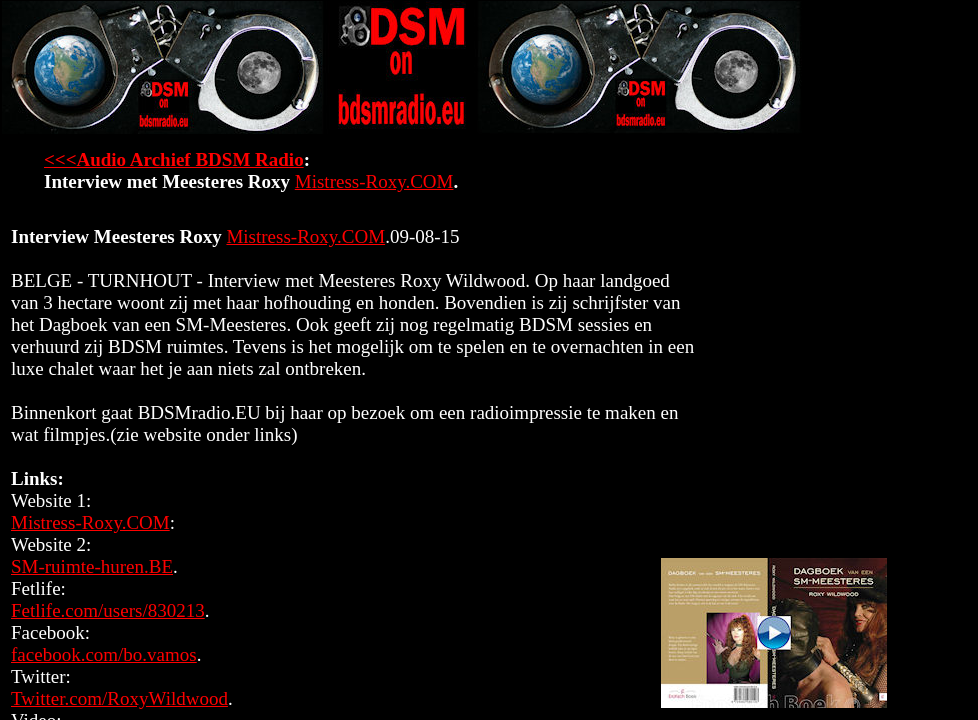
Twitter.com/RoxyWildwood (119, 698)
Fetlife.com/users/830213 (108, 610)
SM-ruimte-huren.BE (92, 566)
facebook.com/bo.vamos (104, 654)
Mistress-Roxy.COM (374, 181)
